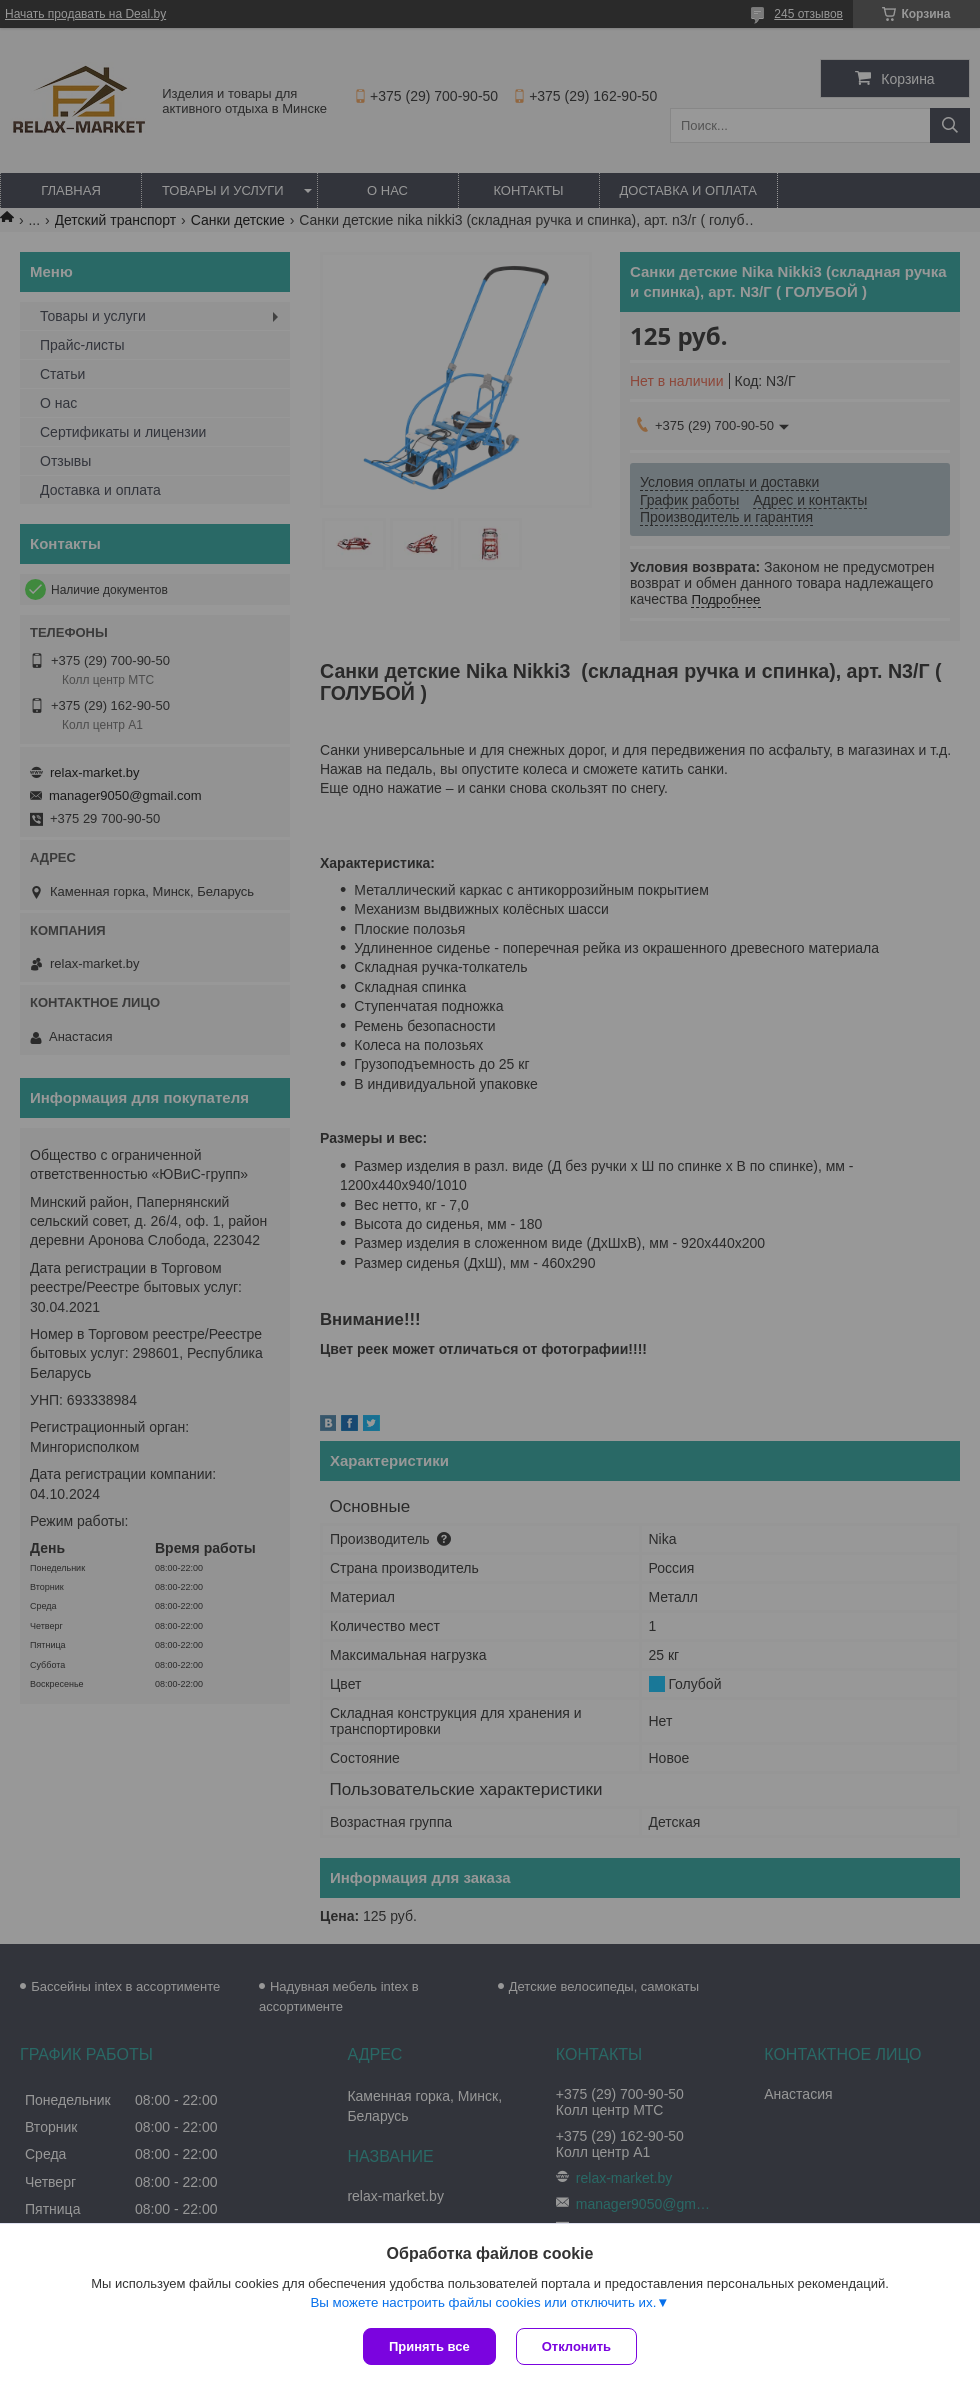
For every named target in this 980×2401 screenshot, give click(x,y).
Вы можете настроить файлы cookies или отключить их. (483, 2302)
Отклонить (576, 2346)
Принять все (429, 2346)
